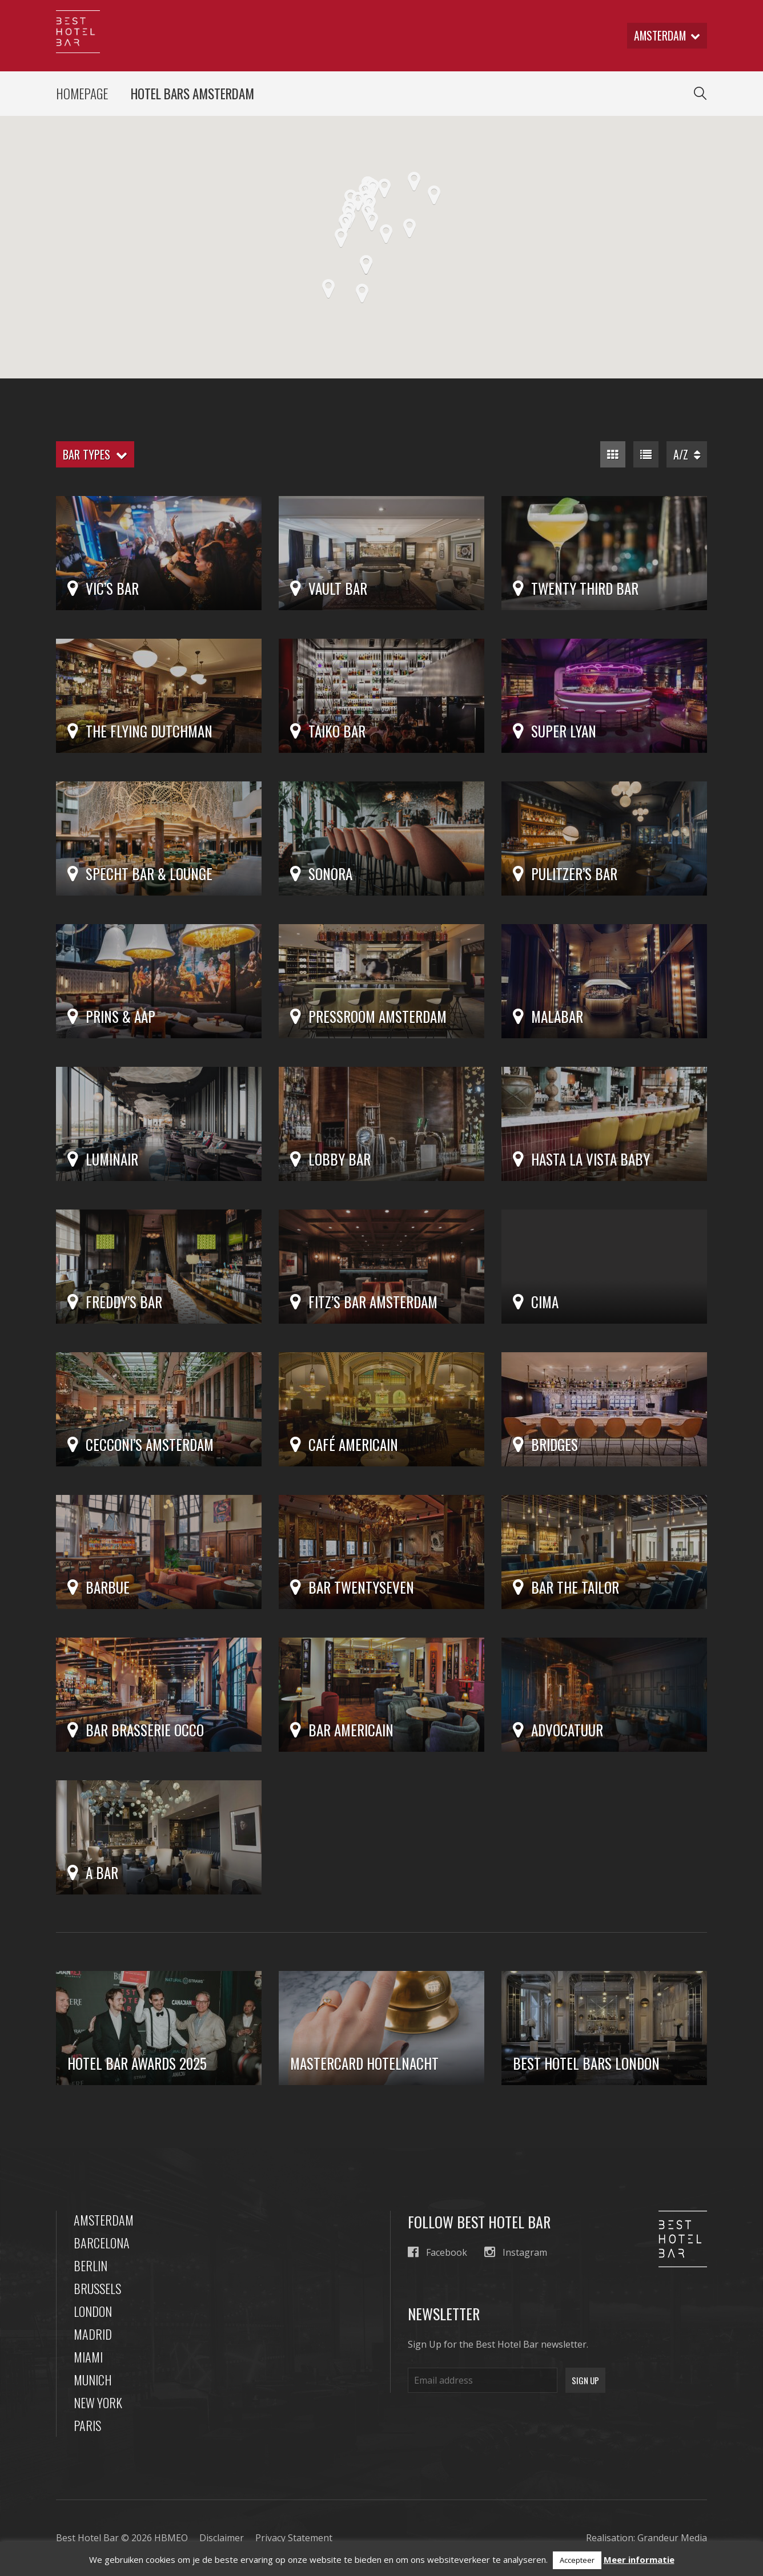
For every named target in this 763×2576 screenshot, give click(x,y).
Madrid (93, 2334)
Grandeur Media (672, 2538)
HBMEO (171, 2538)
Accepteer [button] (577, 2560)
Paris (87, 2426)
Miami (88, 2357)
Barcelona (102, 2243)
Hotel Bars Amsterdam (192, 94)
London (93, 2312)
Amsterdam (104, 2220)
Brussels (97, 2289)
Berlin (90, 2266)
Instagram (515, 2252)
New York (98, 2403)
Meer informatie (639, 2559)
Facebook (437, 2252)
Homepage (82, 94)
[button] (373, 189)
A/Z (686, 454)
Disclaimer (221, 2538)
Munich (93, 2380)
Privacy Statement (293, 2538)
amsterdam (665, 36)
